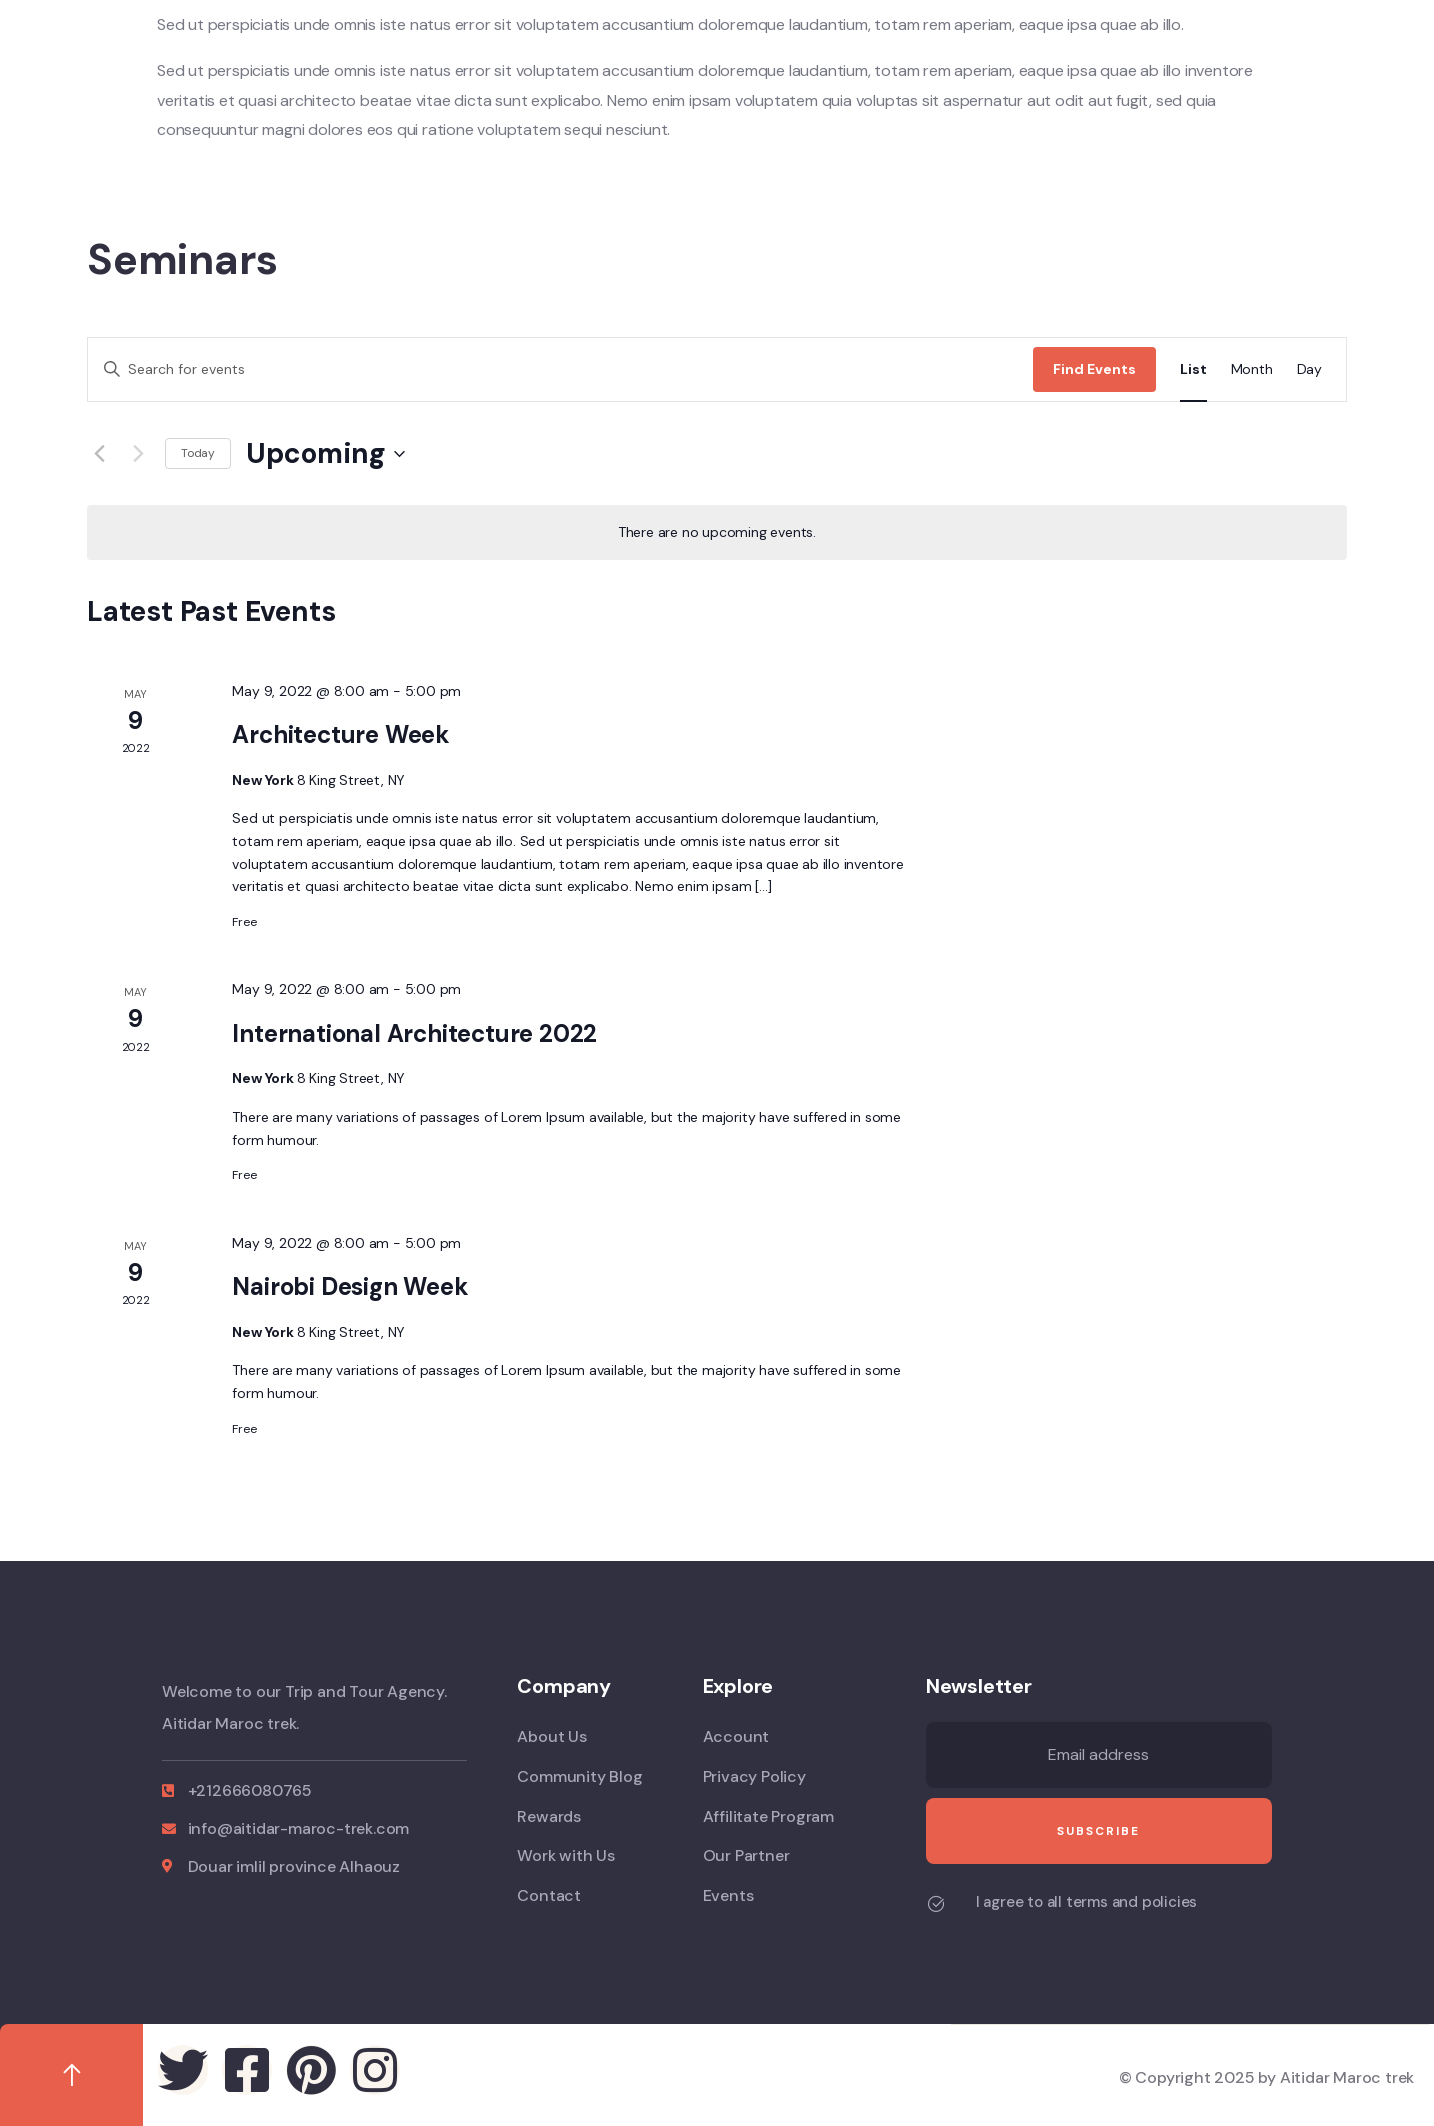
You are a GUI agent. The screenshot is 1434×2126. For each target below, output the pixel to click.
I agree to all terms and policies (1086, 1902)
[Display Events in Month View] (1252, 369)
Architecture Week (341, 734)
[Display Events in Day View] (1309, 369)
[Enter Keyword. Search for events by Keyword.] (560, 369)
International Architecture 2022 (414, 1033)
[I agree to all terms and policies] (936, 1904)
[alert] (717, 532)
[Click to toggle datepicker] (325, 454)
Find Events (1094, 369)
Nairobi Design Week (350, 1286)
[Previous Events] (99, 454)
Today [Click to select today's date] (198, 453)
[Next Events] (138, 454)
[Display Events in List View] (1193, 369)
